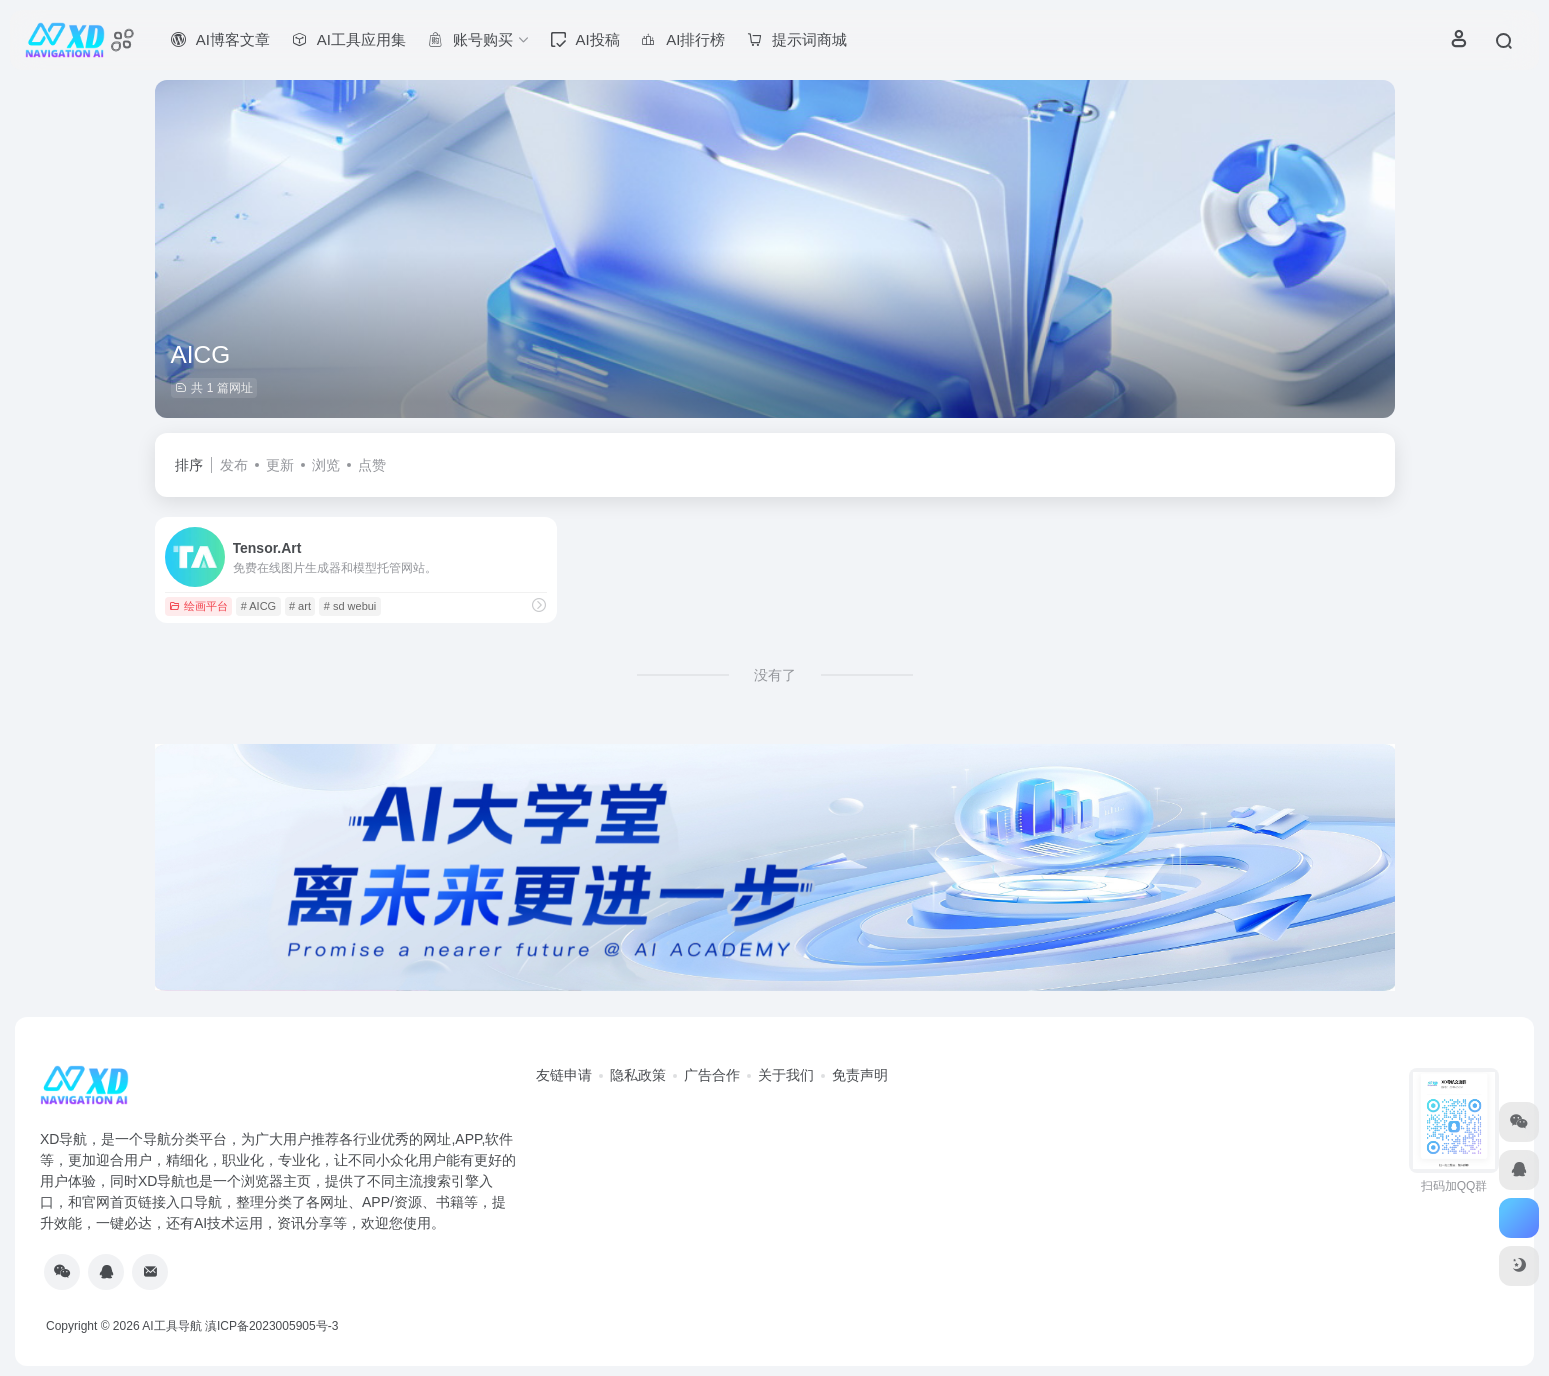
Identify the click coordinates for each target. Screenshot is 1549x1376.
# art (300, 606)
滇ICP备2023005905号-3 (271, 1326)
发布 (234, 465)
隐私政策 (638, 1075)
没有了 (775, 675)
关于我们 (786, 1075)
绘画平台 (198, 606)
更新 (280, 465)
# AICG (258, 606)
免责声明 (860, 1075)
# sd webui (350, 606)
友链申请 (564, 1075)
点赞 (372, 465)
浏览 (326, 465)
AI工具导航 (171, 1326)
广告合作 (712, 1075)
